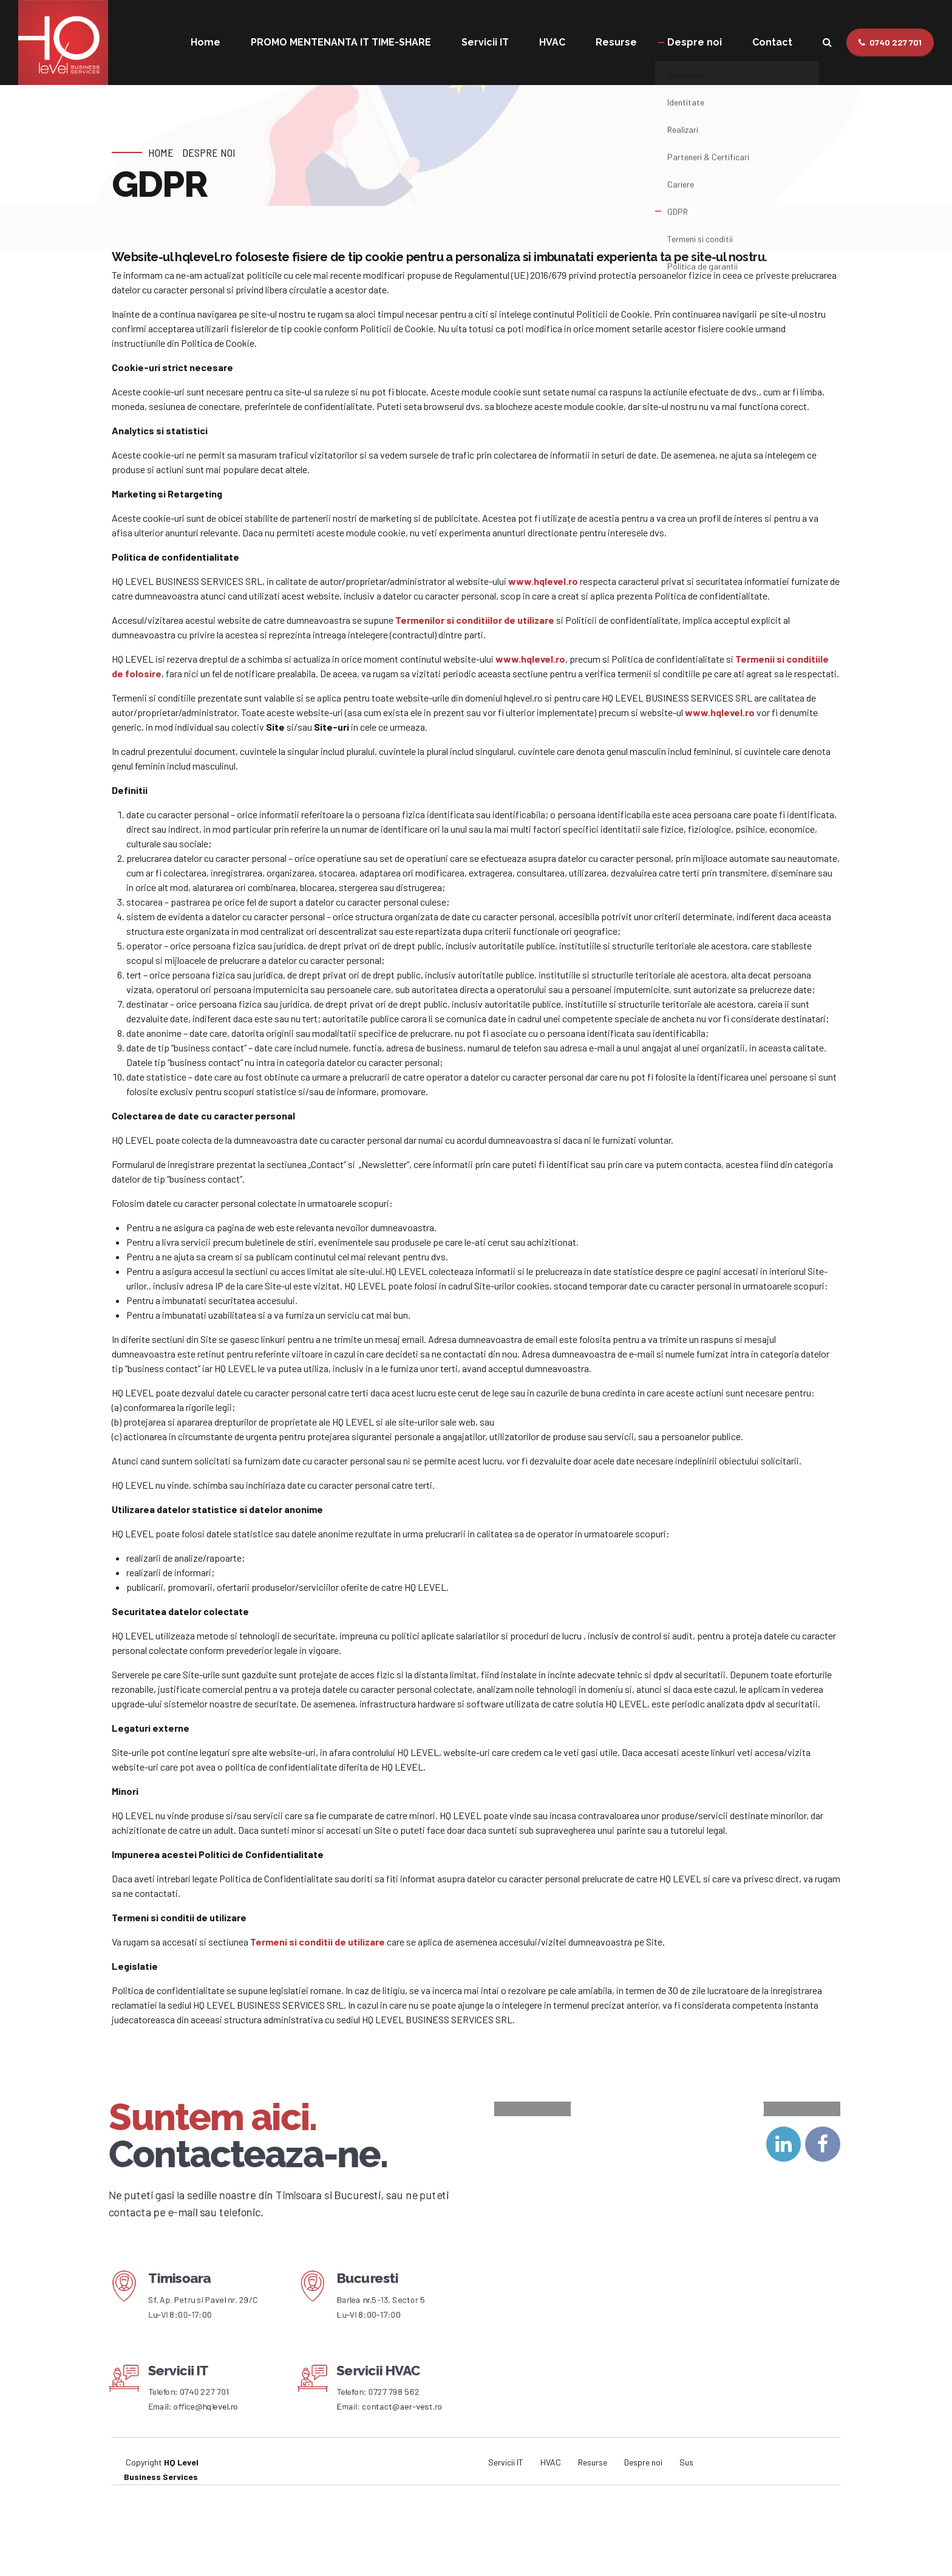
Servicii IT (485, 42)
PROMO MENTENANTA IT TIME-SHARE (341, 42)
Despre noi (694, 42)
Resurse (616, 42)
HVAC (552, 42)
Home (205, 42)
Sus (686, 2535)
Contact (772, 42)
